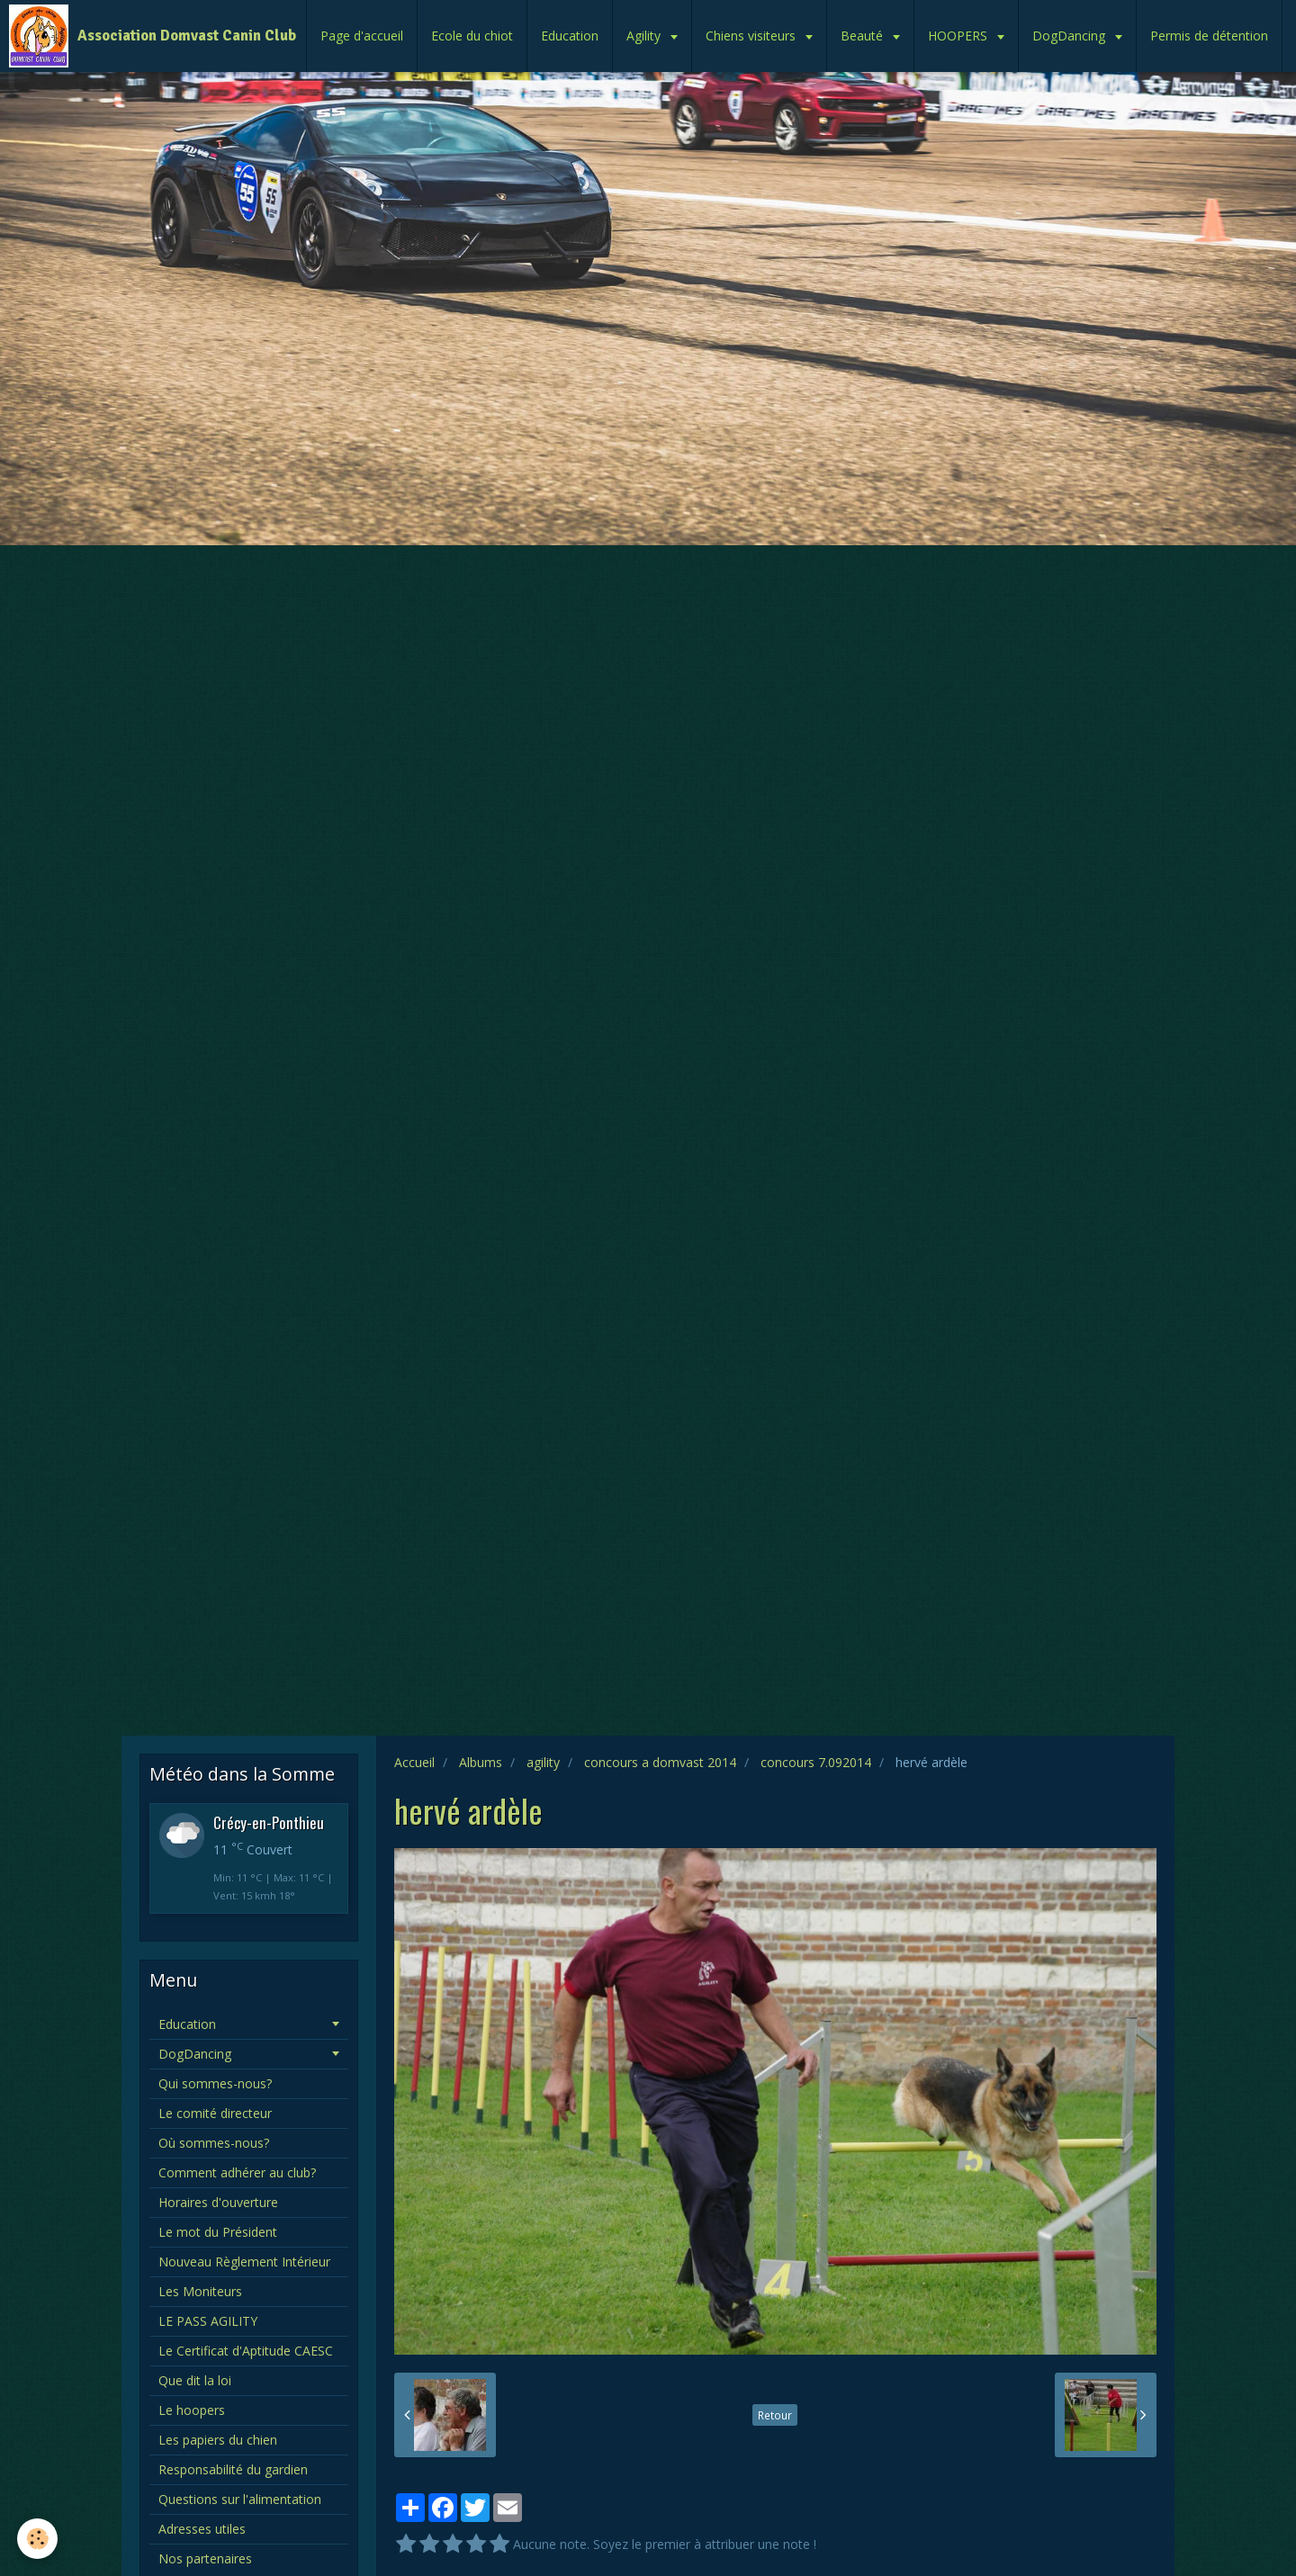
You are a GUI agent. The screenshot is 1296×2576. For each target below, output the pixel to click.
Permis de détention (1209, 35)
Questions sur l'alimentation (239, 2499)
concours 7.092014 (815, 1762)
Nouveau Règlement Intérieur (244, 2261)
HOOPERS (959, 35)
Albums (480, 1762)
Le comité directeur (215, 2113)
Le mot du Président (217, 2231)
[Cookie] (38, 2538)
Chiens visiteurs (752, 35)
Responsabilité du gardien (233, 2469)
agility (543, 1762)
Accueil (414, 1762)
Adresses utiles (202, 2528)
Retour (775, 2415)
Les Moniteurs (200, 2291)
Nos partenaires (205, 2558)
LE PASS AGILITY (207, 2320)
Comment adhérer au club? (237, 2172)
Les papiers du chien (217, 2439)
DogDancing (1070, 35)
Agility (645, 35)
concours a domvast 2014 (660, 1762)
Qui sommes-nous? (215, 2083)
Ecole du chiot (472, 35)
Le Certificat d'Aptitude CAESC (245, 2350)
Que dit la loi (194, 2380)
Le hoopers (191, 2410)
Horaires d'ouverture (218, 2202)
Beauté (863, 35)
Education (569, 35)
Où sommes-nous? (213, 2142)
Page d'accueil (361, 35)
